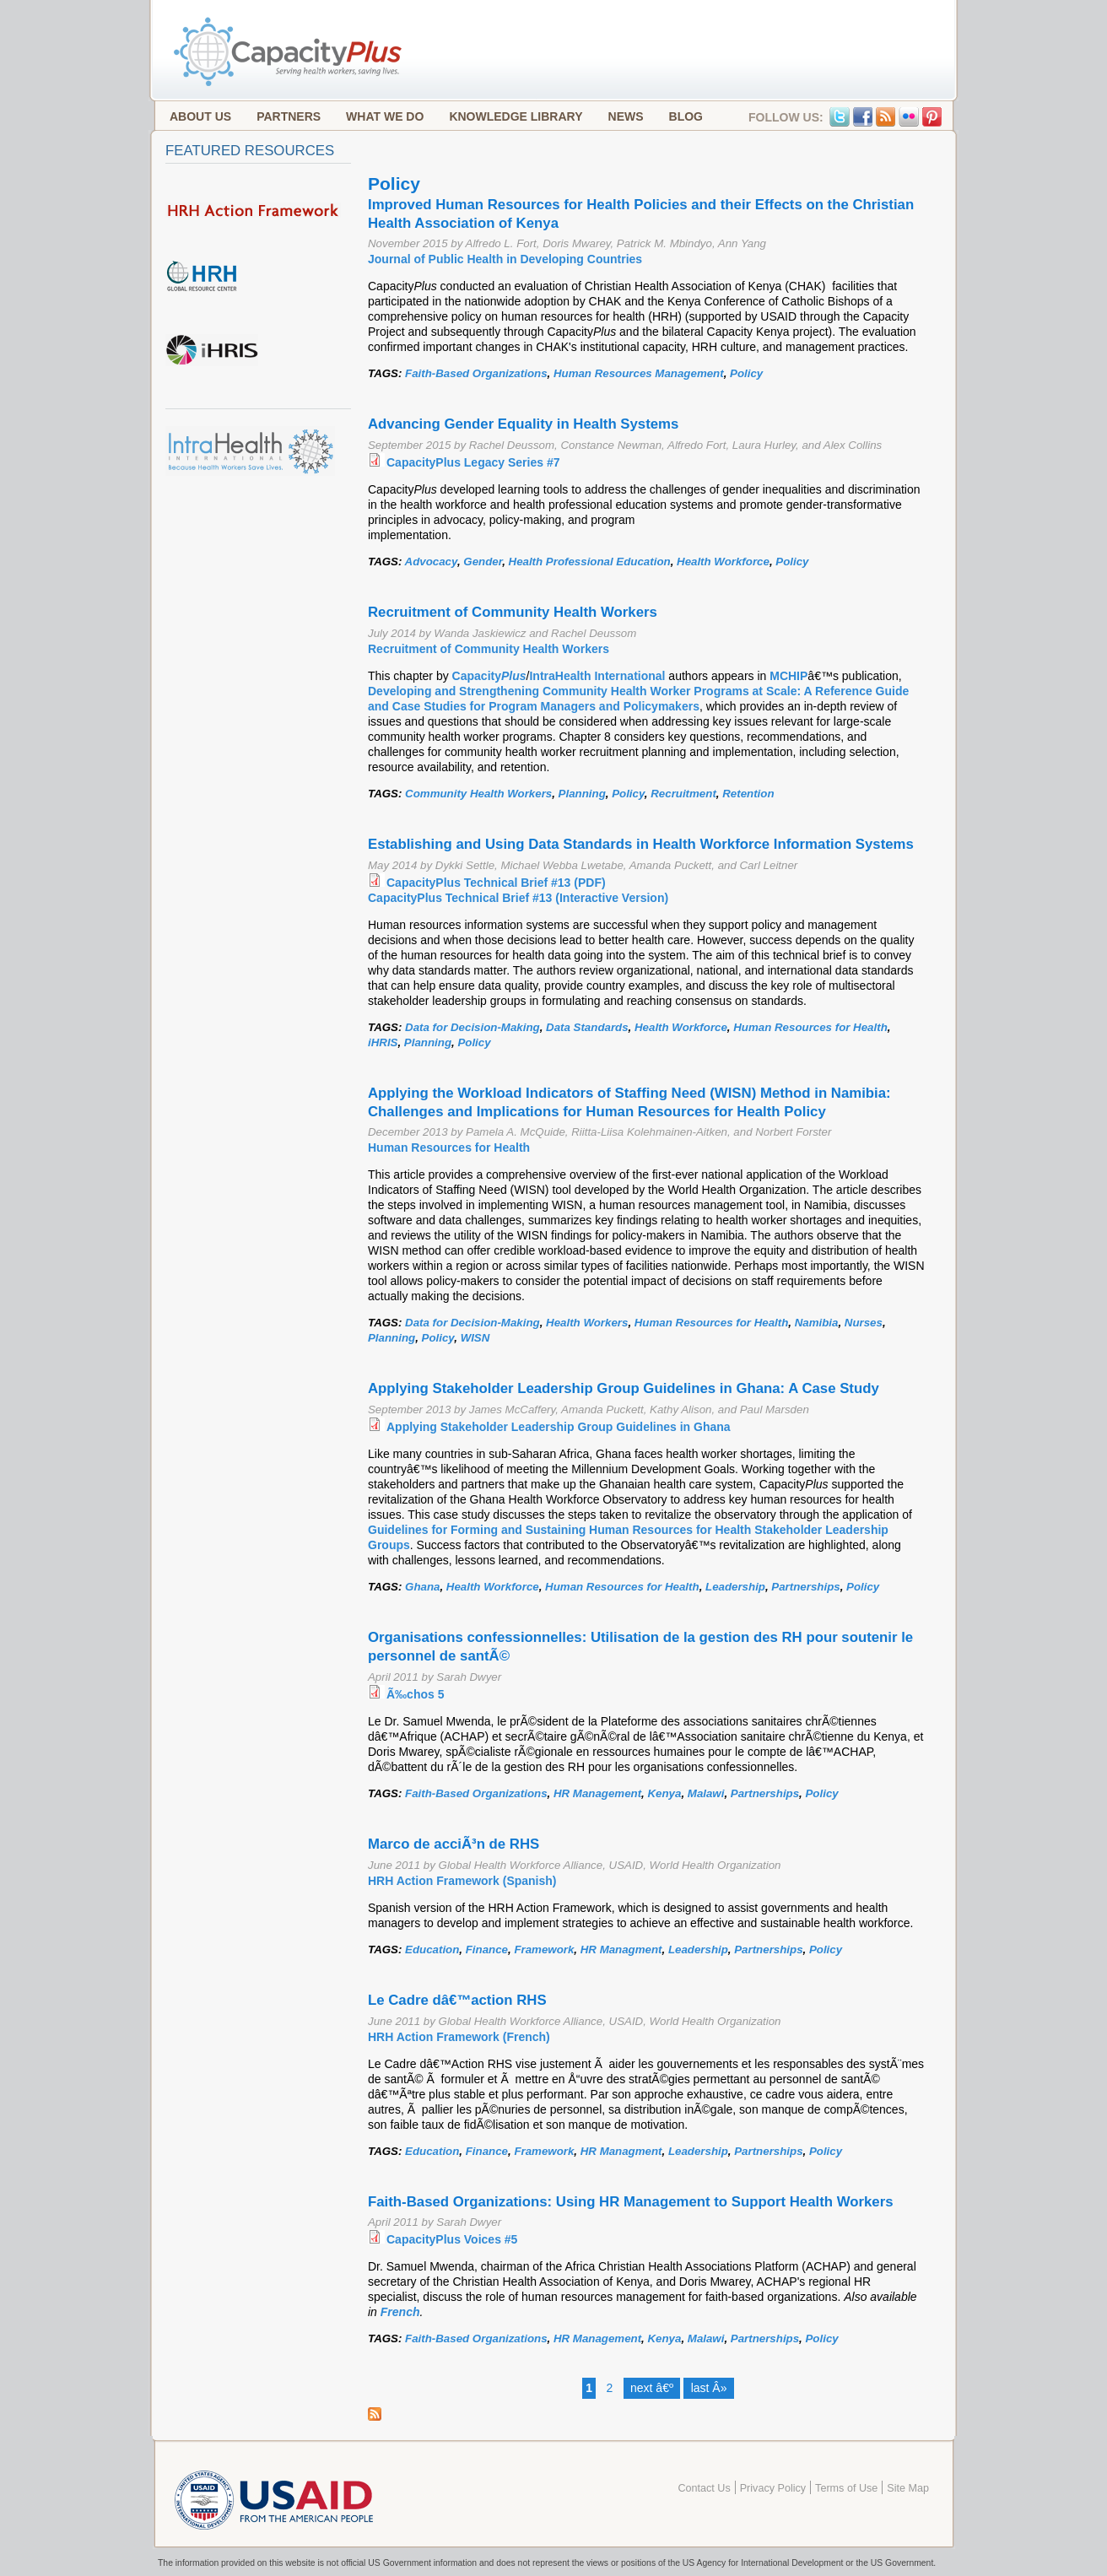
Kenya (665, 1793)
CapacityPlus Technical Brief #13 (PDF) (496, 882)
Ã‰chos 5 (415, 1694)
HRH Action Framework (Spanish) (462, 1880)
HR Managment (621, 1949)
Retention (748, 793)
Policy (746, 373)
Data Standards (587, 1027)
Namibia (817, 1322)
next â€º (651, 2388)
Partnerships (805, 1586)
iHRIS (382, 1042)
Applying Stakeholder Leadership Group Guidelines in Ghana (558, 1427)
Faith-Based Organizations (476, 373)
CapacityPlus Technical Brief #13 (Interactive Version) (518, 898)
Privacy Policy (773, 2488)
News (626, 116)
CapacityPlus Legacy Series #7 (472, 462)
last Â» (709, 2388)
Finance (487, 1949)
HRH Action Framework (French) (459, 2037)
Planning (582, 793)
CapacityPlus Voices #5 (451, 2239)
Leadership (735, 1586)
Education (432, 1949)
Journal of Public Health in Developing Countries (505, 259)
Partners (288, 116)
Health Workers (587, 1322)
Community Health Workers (478, 793)
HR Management (597, 1793)
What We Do (385, 116)
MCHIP (788, 676)
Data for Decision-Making (472, 1027)
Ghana (422, 1586)
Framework (544, 1949)
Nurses (864, 1322)
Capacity (489, 676)
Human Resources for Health (810, 1027)
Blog (686, 116)
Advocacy (431, 561)
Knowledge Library (515, 116)
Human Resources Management (639, 373)
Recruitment (683, 793)
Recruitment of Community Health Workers (488, 649)
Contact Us (704, 2488)
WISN (475, 1337)
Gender (482, 561)
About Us (200, 116)
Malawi (706, 1793)
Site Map (908, 2488)
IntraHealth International (597, 676)
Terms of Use (846, 2488)
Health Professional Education (590, 561)
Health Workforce (723, 561)
